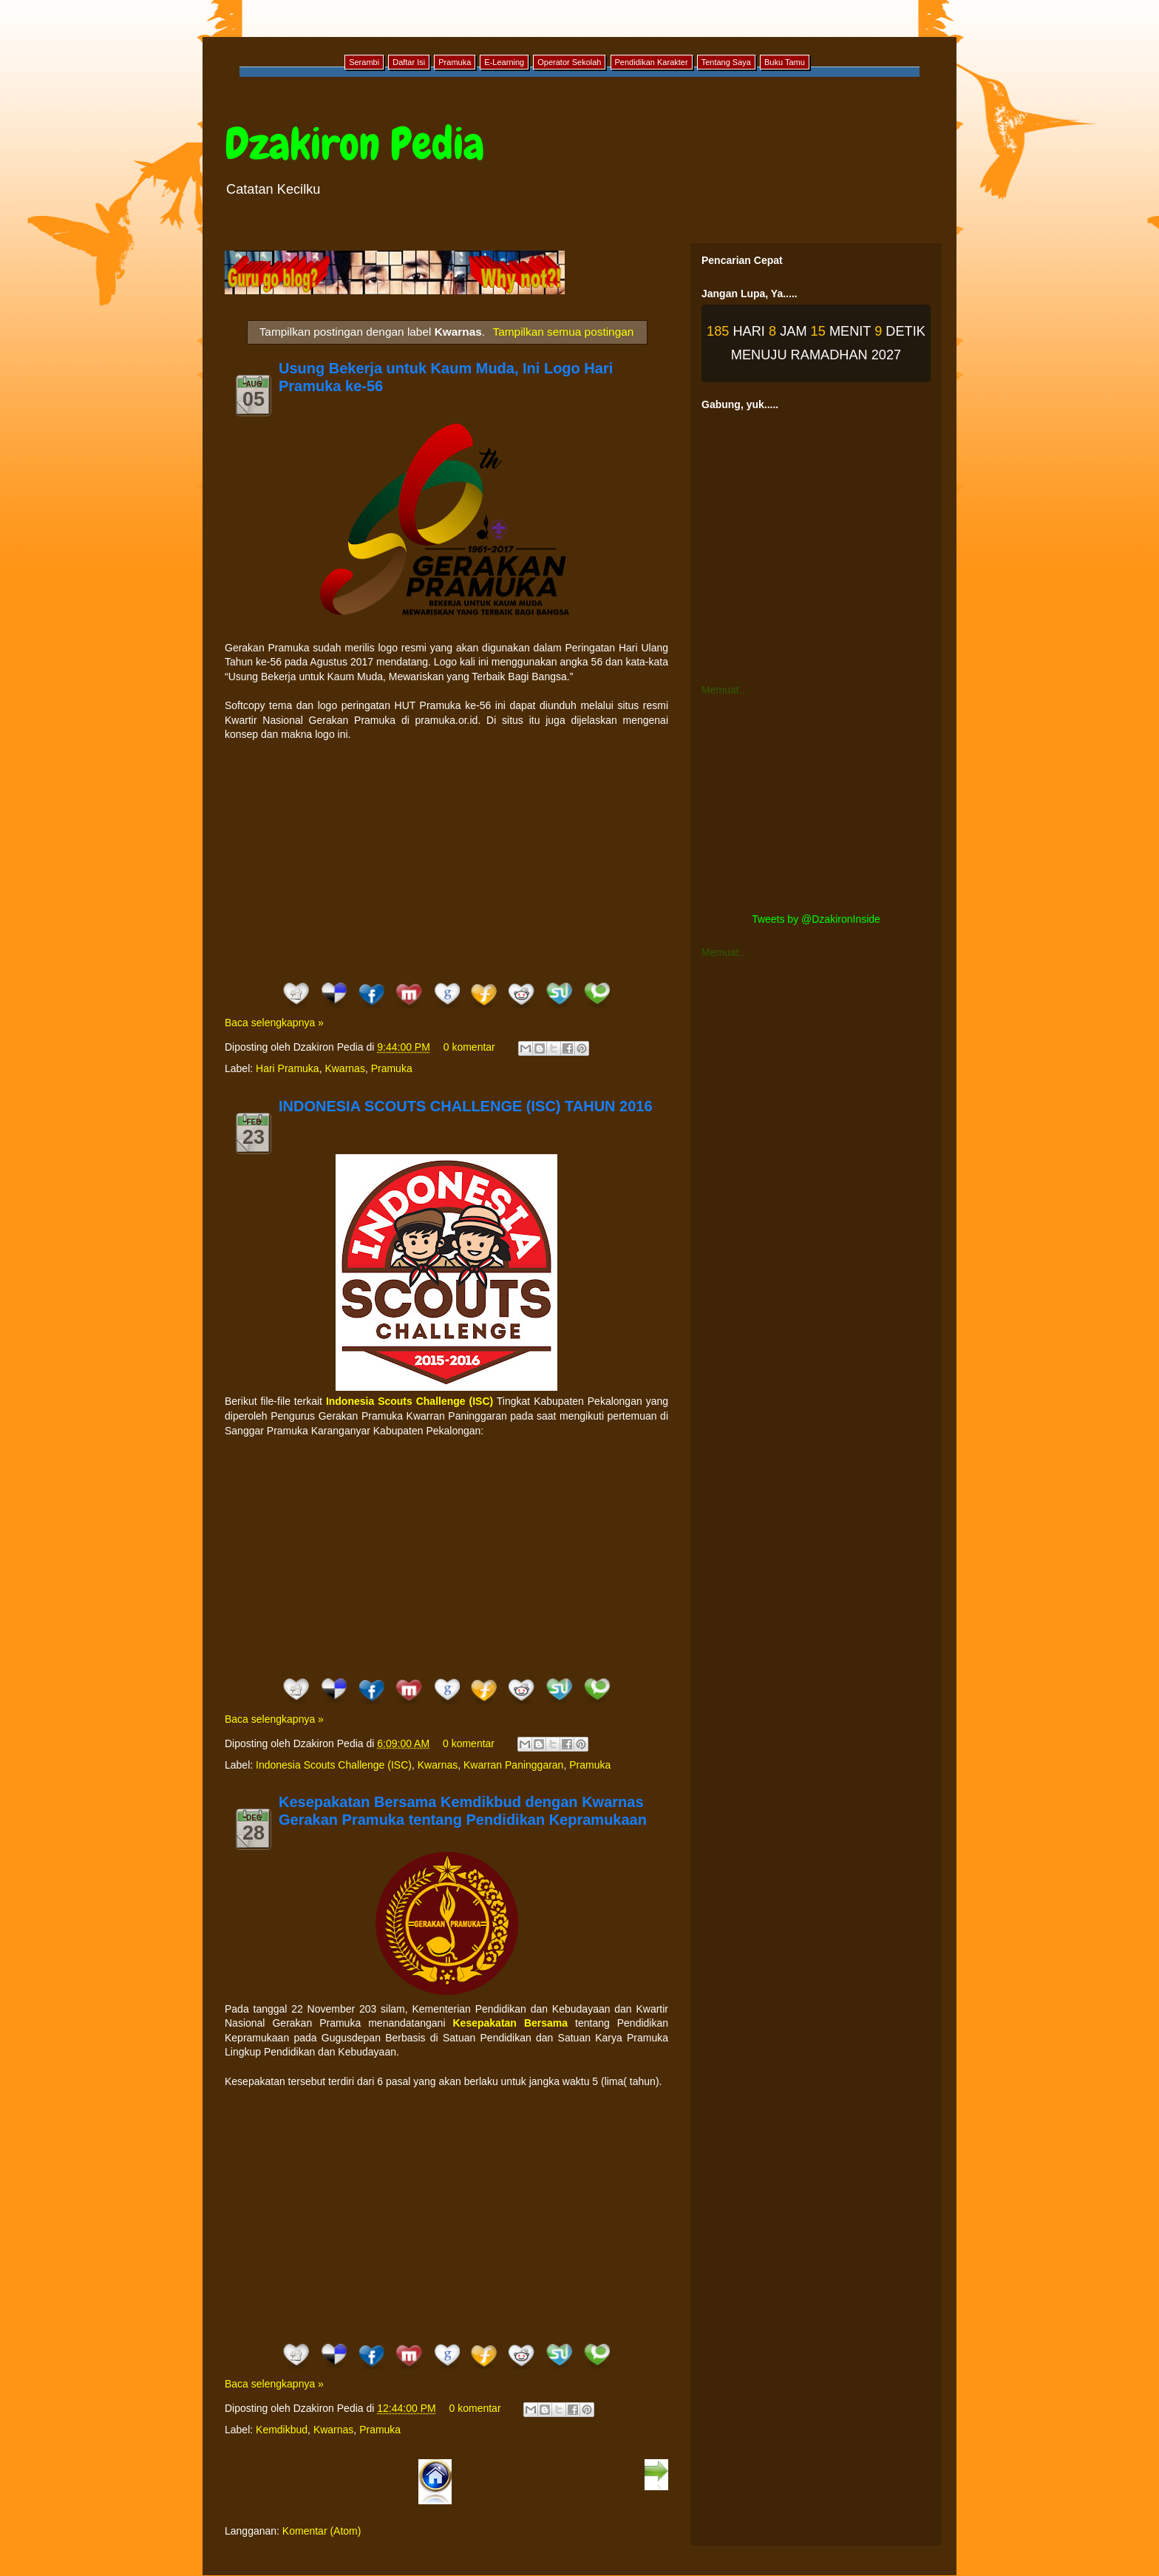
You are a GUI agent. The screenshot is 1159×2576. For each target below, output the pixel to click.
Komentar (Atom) (321, 2531)
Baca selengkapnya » (274, 1022)
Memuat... (724, 690)
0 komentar (469, 1047)
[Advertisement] (446, 860)
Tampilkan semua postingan (563, 331)
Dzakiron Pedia (354, 143)
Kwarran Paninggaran (513, 1765)
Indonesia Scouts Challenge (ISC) (334, 1765)
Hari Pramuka (287, 1068)
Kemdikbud (281, 2430)
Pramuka (391, 1068)
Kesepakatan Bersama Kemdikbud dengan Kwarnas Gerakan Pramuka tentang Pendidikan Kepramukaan (463, 1811)
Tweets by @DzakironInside (816, 919)
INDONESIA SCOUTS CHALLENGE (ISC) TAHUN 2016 (466, 1106)
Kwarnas (344, 1068)
